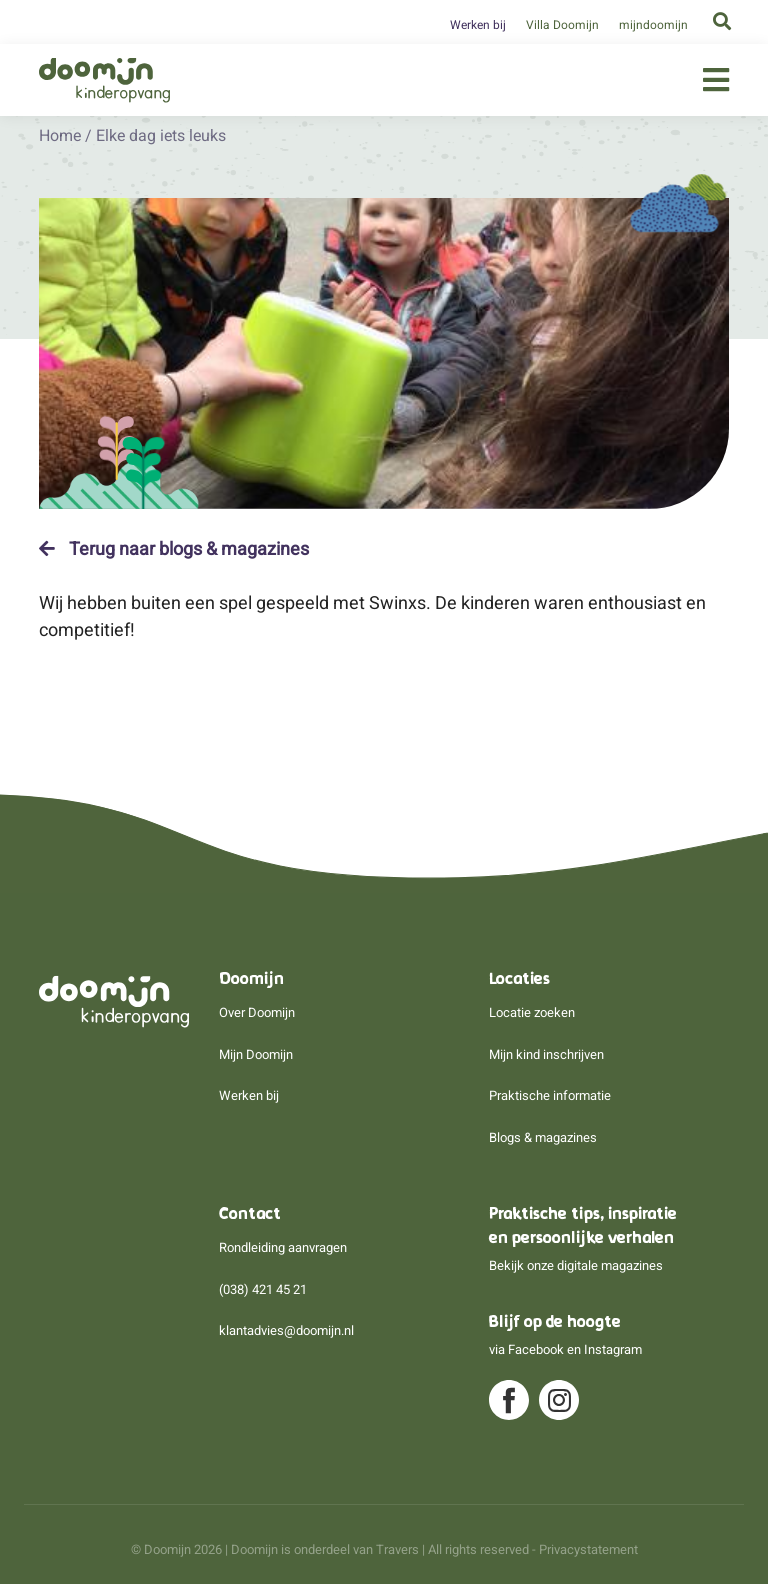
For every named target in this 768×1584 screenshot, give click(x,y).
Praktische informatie (550, 1095)
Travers (397, 1549)
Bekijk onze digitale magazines (576, 1265)
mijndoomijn (653, 25)
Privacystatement (588, 1549)
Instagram (613, 1349)
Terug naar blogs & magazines (174, 549)
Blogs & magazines (543, 1137)
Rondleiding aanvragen (283, 1247)
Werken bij (478, 25)
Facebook (536, 1349)
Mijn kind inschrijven (546, 1054)
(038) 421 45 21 (263, 1289)
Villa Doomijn (562, 25)
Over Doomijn (257, 1012)
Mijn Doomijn (256, 1054)
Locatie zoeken (532, 1012)
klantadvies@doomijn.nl (286, 1330)
